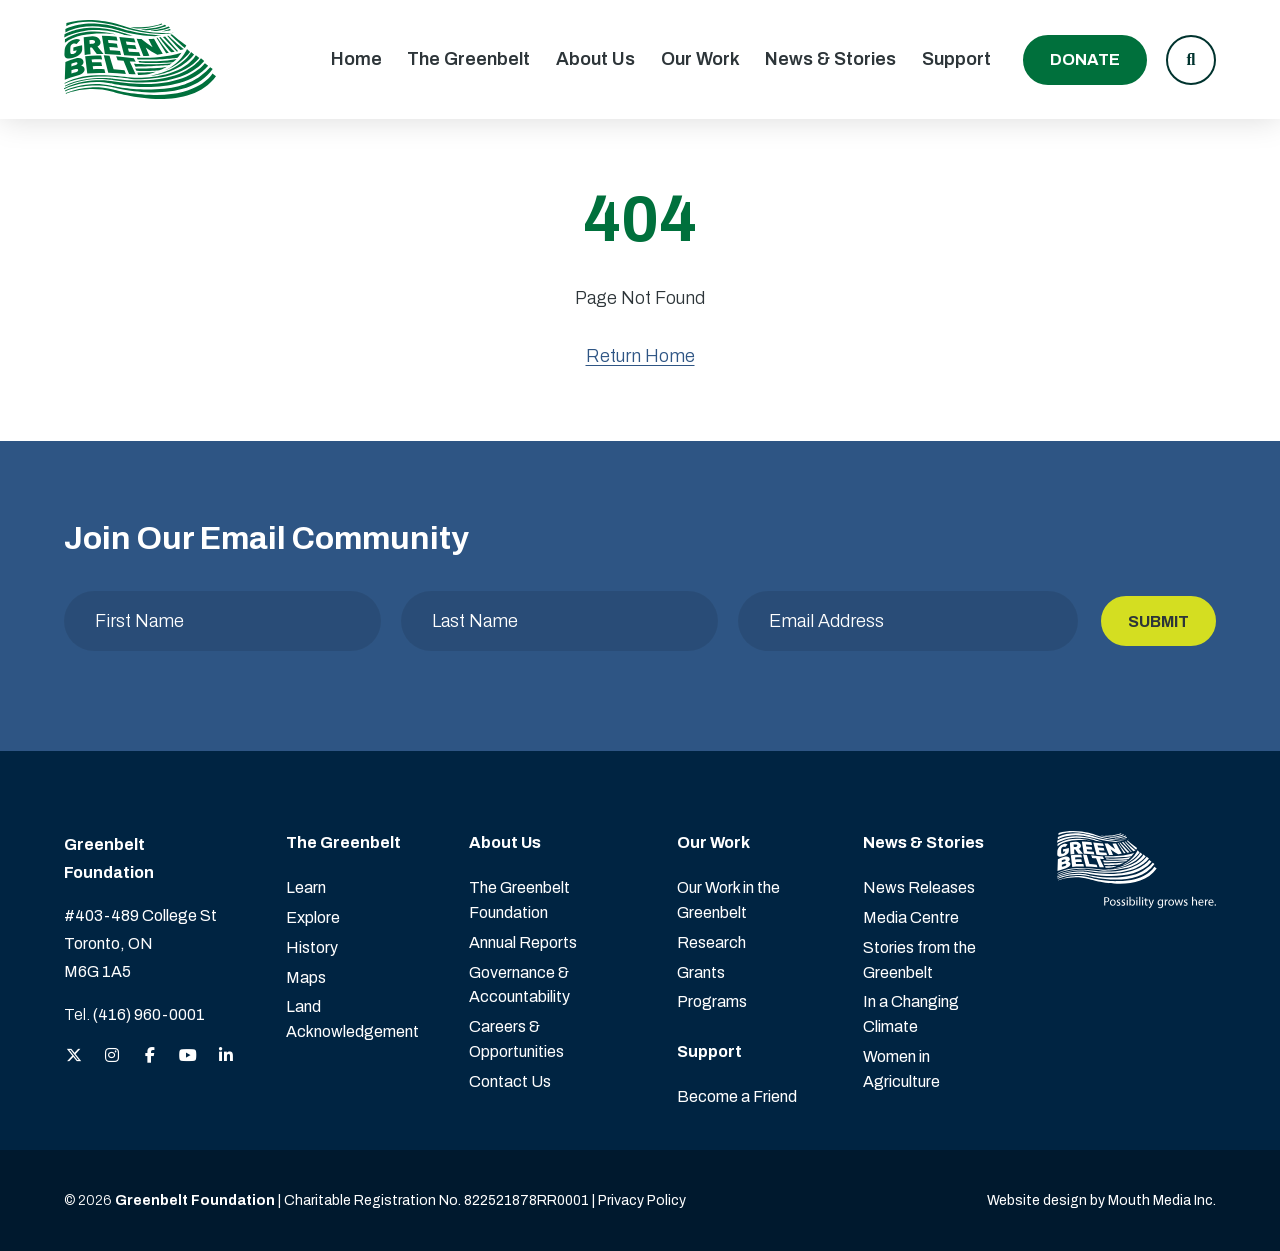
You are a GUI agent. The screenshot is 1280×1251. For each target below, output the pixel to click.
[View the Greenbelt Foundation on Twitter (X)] (74, 1056)
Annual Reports (523, 942)
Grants (701, 972)
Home (356, 59)
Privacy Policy (642, 1200)
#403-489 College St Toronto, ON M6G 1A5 (140, 943)
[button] (1191, 60)
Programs (712, 1001)
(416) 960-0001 (149, 1014)
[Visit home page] (140, 59)
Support (956, 59)
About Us (595, 59)
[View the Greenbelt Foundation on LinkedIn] (226, 1056)
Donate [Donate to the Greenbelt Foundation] (1085, 59)
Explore (313, 917)
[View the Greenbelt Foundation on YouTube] (188, 1056)
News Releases (919, 887)
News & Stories (830, 59)
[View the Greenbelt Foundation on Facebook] (150, 1056)
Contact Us (510, 1081)
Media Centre (911, 917)
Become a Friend (737, 1096)
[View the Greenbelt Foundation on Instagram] (112, 1056)
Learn (306, 887)
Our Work (700, 59)
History (312, 947)
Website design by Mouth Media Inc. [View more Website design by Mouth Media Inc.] (1101, 1200)
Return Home (640, 356)
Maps (306, 977)
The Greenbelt (468, 59)
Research (711, 942)
